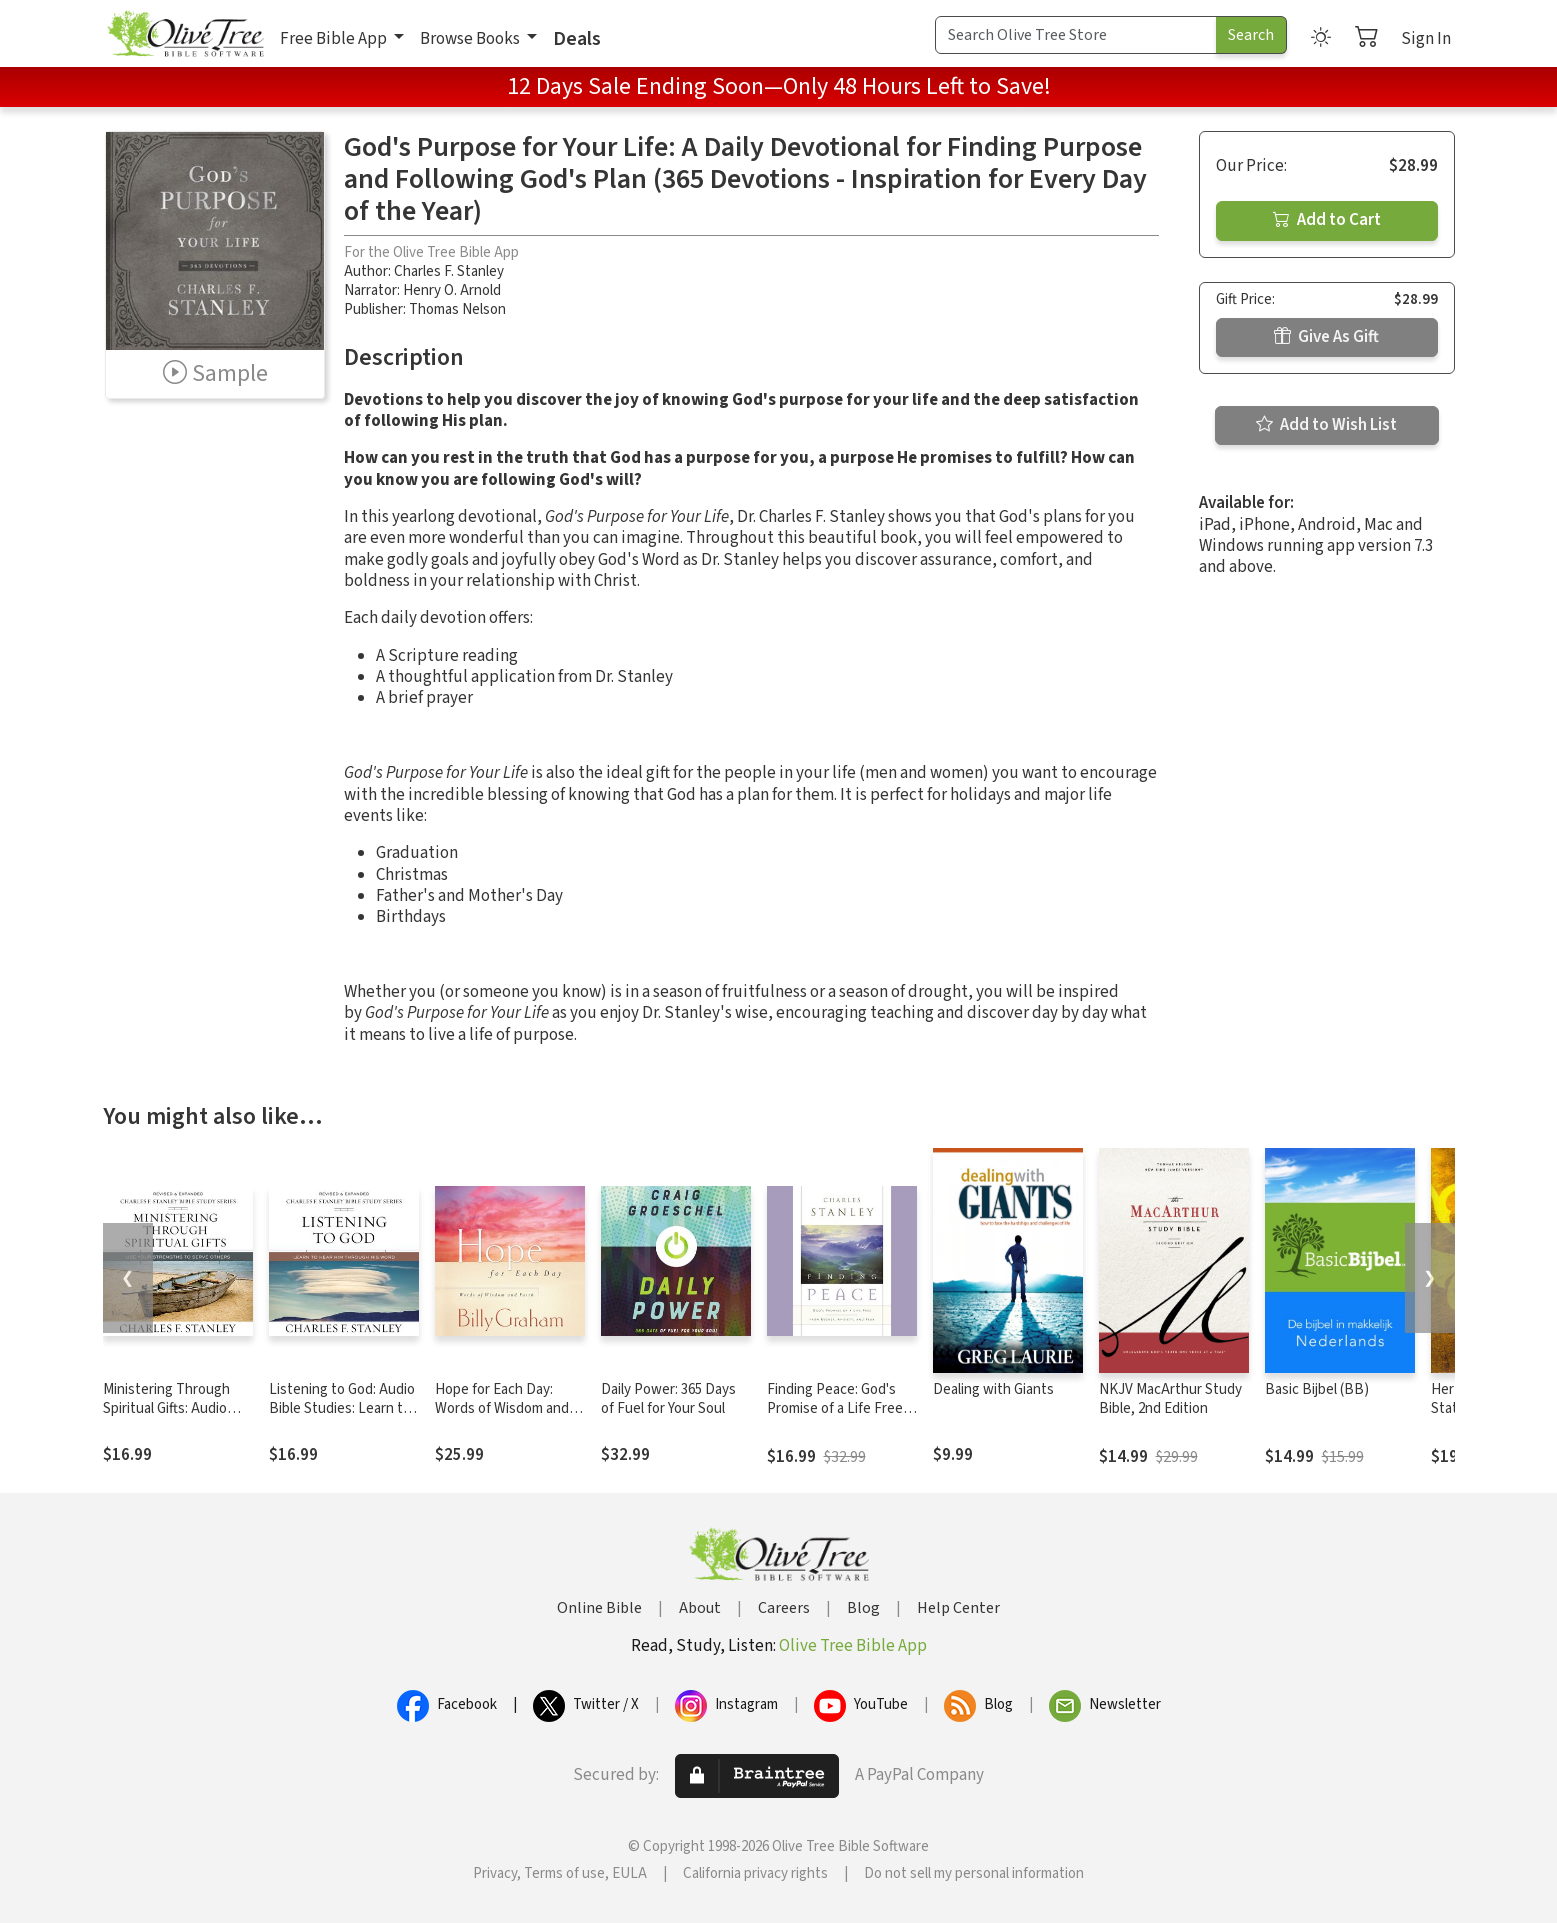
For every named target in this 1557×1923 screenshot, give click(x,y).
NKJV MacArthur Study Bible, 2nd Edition (1170, 1399)
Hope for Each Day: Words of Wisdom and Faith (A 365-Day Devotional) (502, 1418)
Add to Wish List (1326, 425)
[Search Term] (1076, 35)
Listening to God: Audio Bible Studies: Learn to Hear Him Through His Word (342, 1418)
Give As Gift (1326, 337)
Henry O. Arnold (452, 290)
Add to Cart (1327, 220)
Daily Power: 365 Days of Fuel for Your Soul (668, 1399)
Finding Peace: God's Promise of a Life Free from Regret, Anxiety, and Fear (835, 1418)
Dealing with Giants (993, 1389)
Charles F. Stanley (449, 271)
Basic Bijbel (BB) (1317, 1389)
